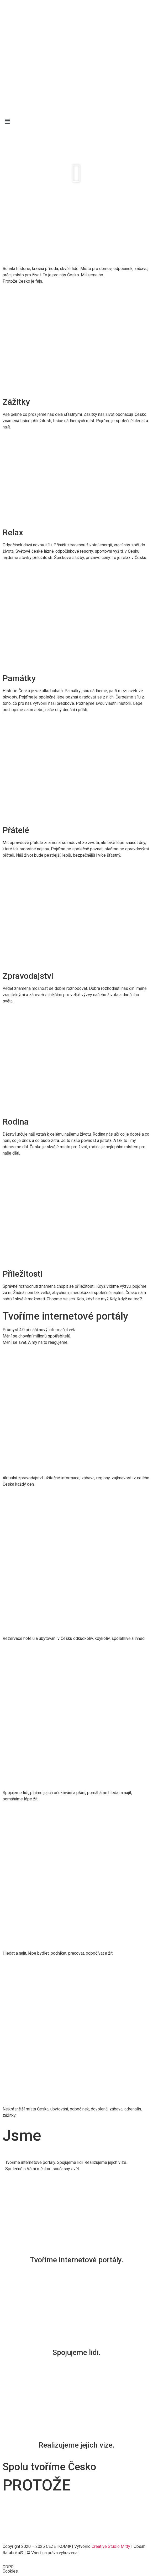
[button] (76, 173)
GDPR (8, 2566)
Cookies (10, 2571)
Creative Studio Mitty (111, 2546)
